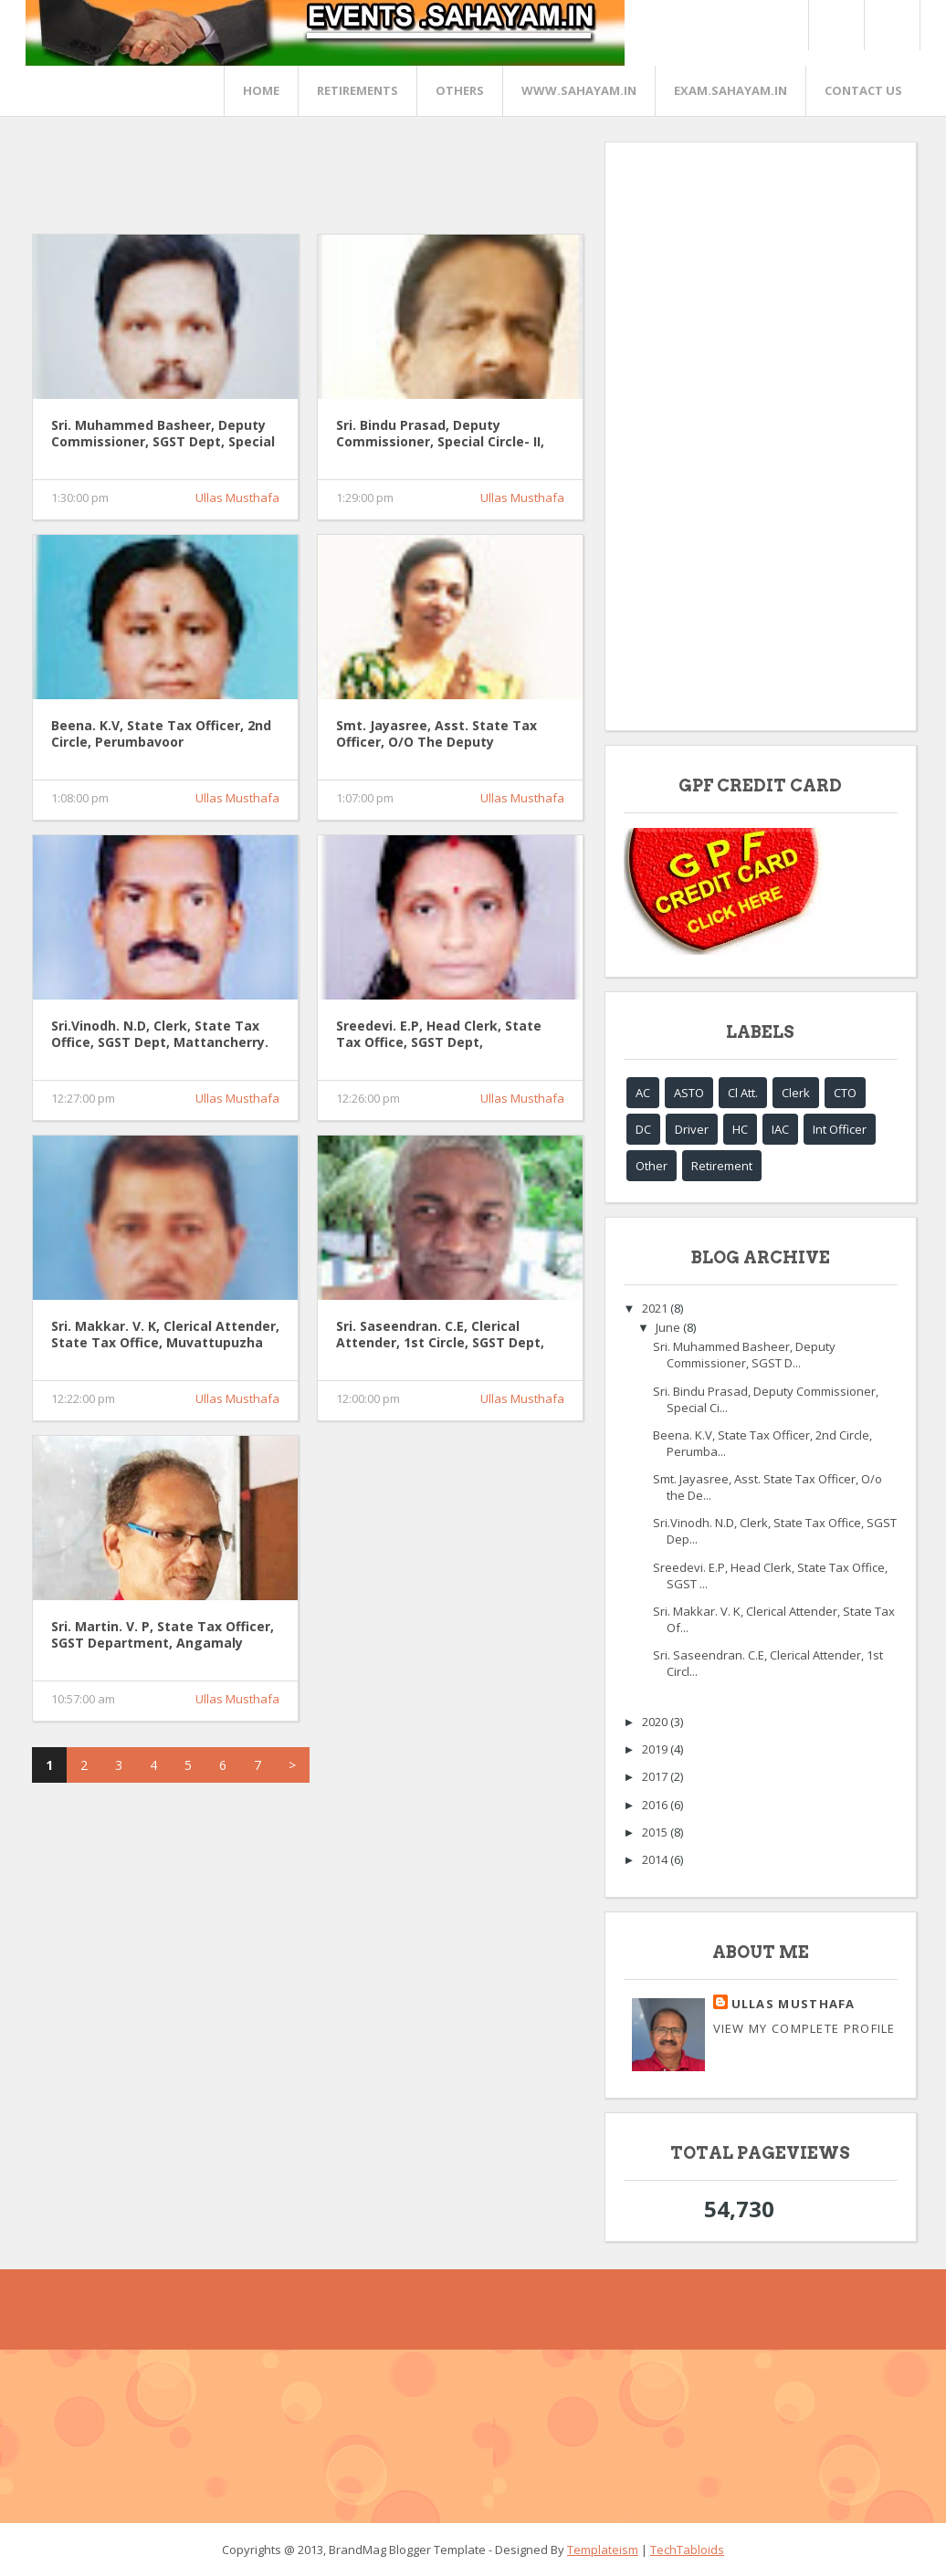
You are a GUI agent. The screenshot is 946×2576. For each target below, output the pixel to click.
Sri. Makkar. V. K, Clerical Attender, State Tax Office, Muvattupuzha (165, 1334)
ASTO (689, 1092)
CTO (845, 1092)
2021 (656, 1308)
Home (261, 90)
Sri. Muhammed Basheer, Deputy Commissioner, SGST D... (744, 1354)
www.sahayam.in (578, 90)
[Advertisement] (364, 182)
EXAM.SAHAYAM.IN (730, 90)
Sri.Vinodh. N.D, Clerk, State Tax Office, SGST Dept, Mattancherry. (159, 1034)
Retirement (721, 1165)
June (669, 1327)
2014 (656, 1859)
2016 (656, 1804)
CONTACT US (863, 90)
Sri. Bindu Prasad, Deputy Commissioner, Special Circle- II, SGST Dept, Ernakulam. (440, 434)
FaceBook (888, 25)
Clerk (796, 1092)
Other (651, 1165)
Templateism (602, 2549)
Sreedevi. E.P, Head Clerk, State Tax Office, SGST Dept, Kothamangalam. (438, 1035)
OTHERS (460, 90)
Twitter (835, 25)
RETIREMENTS (357, 90)
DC (643, 1129)
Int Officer (840, 1129)
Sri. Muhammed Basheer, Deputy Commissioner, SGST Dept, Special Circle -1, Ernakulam (163, 434)
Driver (692, 1129)
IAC (780, 1129)
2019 (656, 1749)
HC (740, 1129)
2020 (656, 1721)
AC (643, 1092)
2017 (656, 1776)
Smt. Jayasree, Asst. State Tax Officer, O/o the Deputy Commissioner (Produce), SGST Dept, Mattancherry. (437, 734)
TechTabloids (687, 2549)
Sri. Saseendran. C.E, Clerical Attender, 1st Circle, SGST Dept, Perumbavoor (440, 1335)
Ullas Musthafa (237, 497)
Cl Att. (743, 1092)
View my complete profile (804, 2028)
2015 (656, 1832)
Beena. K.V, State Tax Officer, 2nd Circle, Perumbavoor (161, 733)
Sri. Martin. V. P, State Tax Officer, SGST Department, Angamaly (162, 1634)
